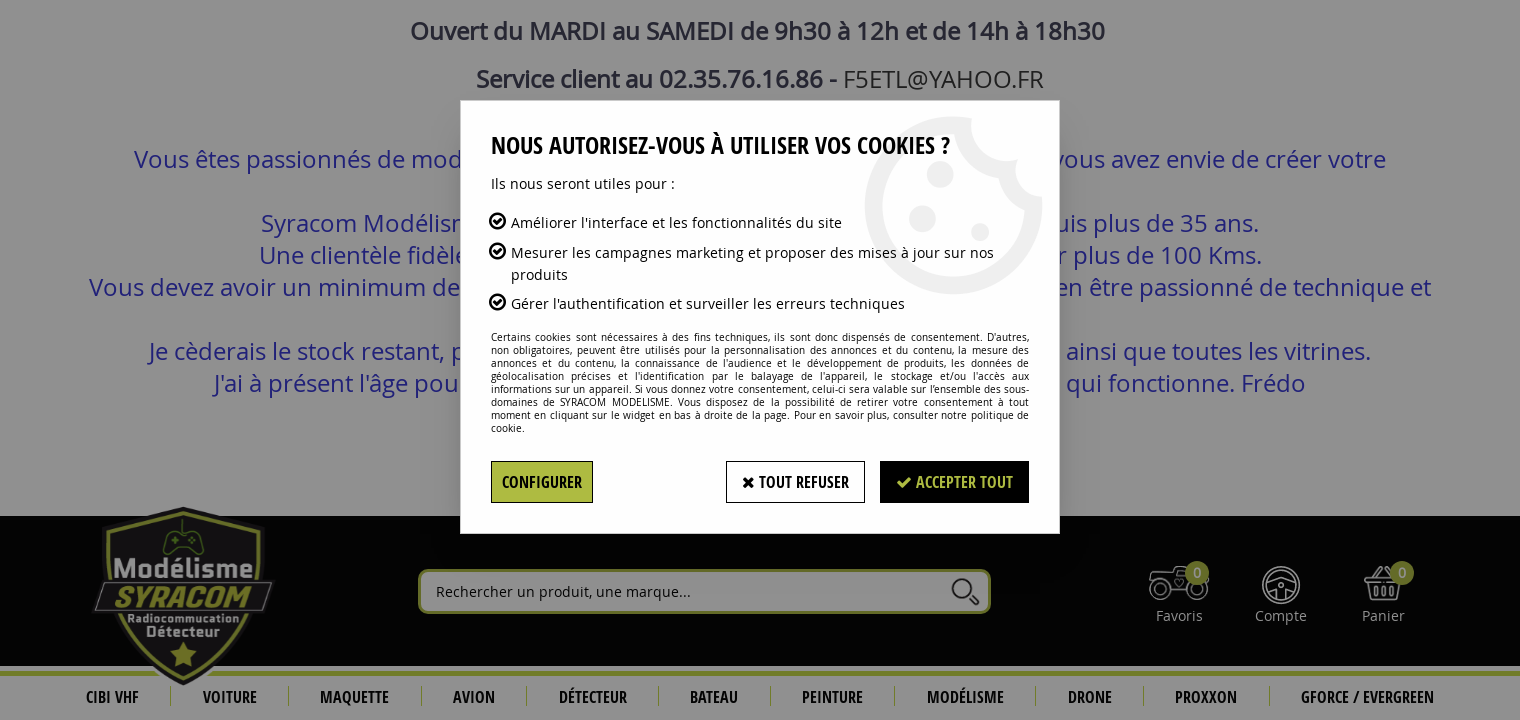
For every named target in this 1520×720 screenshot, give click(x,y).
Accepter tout (954, 482)
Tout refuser (795, 482)
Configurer (542, 482)
